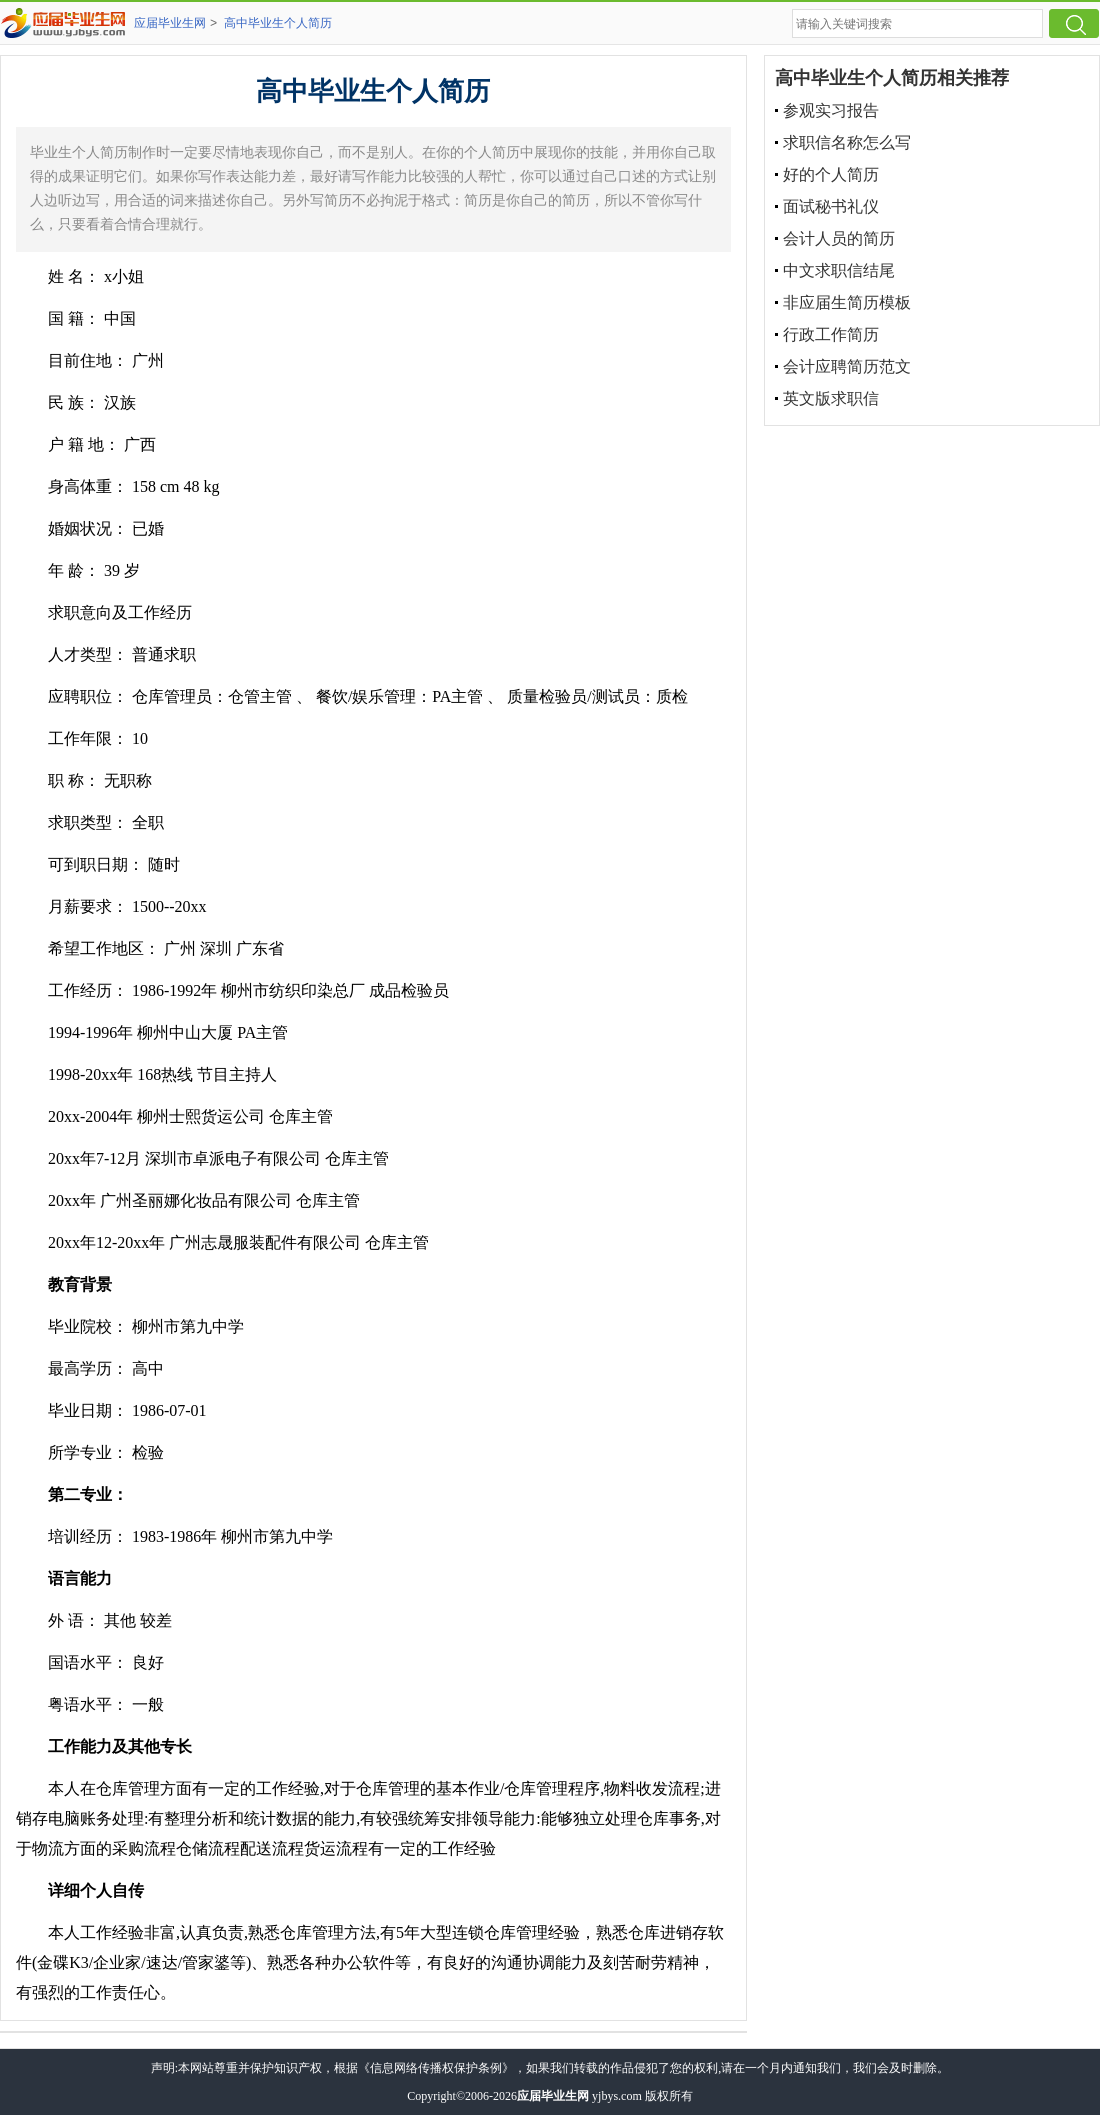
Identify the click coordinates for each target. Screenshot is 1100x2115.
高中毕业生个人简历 (278, 23)
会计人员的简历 (839, 238)
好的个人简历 (831, 174)
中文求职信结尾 (839, 270)
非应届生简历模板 (847, 302)
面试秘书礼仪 (831, 206)
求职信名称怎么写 (847, 142)
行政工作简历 (831, 334)
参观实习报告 (831, 110)
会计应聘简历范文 (847, 366)
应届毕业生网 (170, 23)
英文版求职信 (831, 398)
